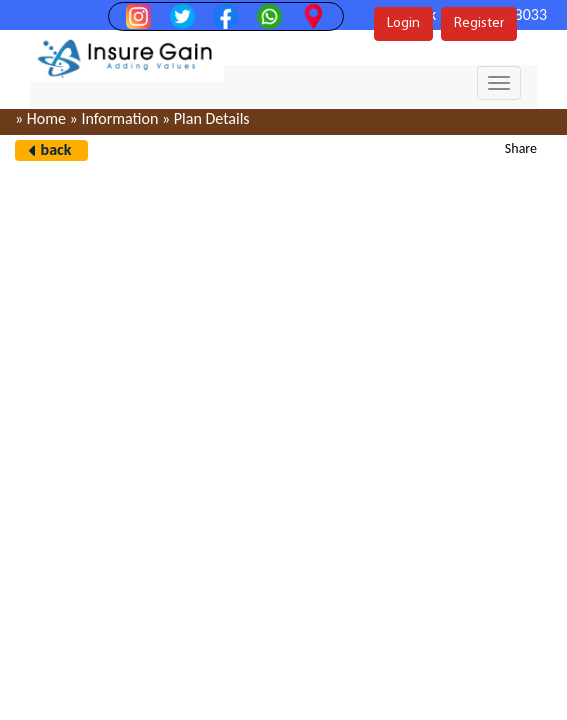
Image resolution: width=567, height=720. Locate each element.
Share (521, 148)
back (56, 149)
